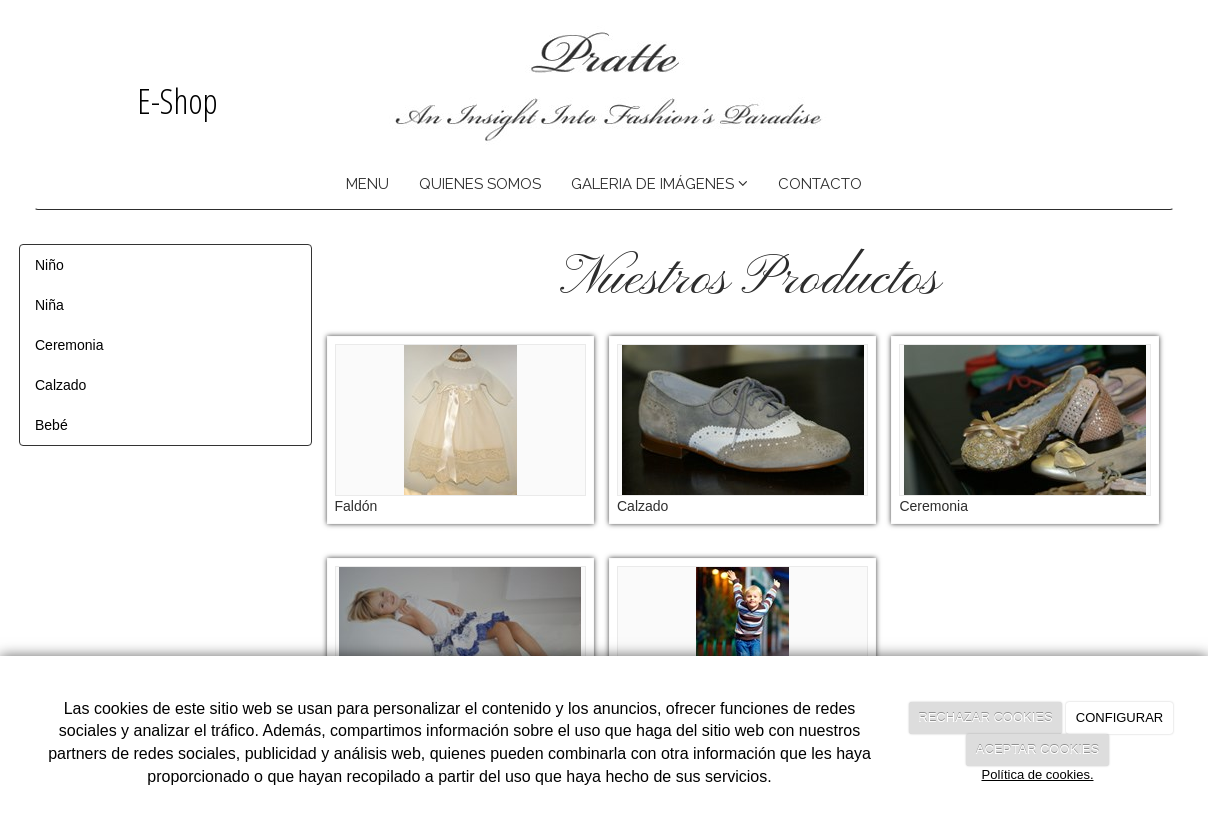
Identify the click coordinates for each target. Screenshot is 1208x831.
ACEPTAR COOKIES (1037, 749)
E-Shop (173, 100)
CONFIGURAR (1119, 717)
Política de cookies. (1037, 774)
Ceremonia (69, 345)
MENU (367, 184)
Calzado (60, 385)
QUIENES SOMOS (480, 184)
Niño (49, 265)
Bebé (51, 425)
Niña (49, 305)
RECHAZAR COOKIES (985, 717)
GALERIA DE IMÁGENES (659, 184)
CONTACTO (820, 184)
